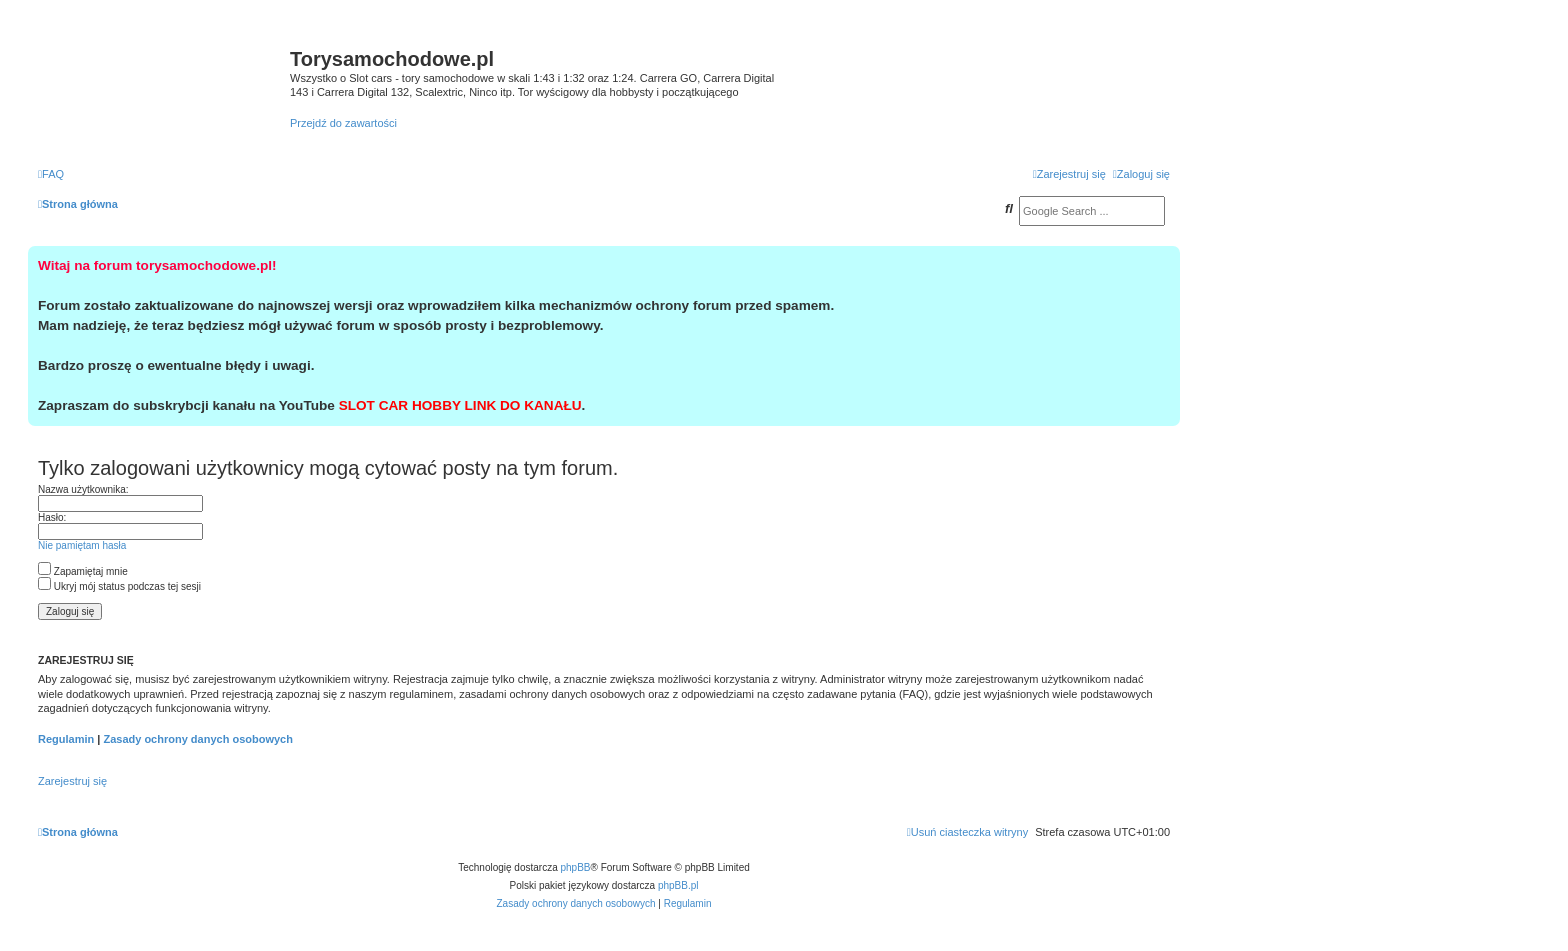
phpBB (576, 867)
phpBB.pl (678, 885)
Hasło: (52, 517)
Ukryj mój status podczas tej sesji (119, 586)
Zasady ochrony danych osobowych (198, 739)
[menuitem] (51, 174)
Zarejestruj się (72, 781)
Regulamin (66, 739)
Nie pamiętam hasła (82, 545)
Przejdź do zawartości (343, 123)
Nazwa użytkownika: (83, 489)
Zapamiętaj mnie (83, 571)
